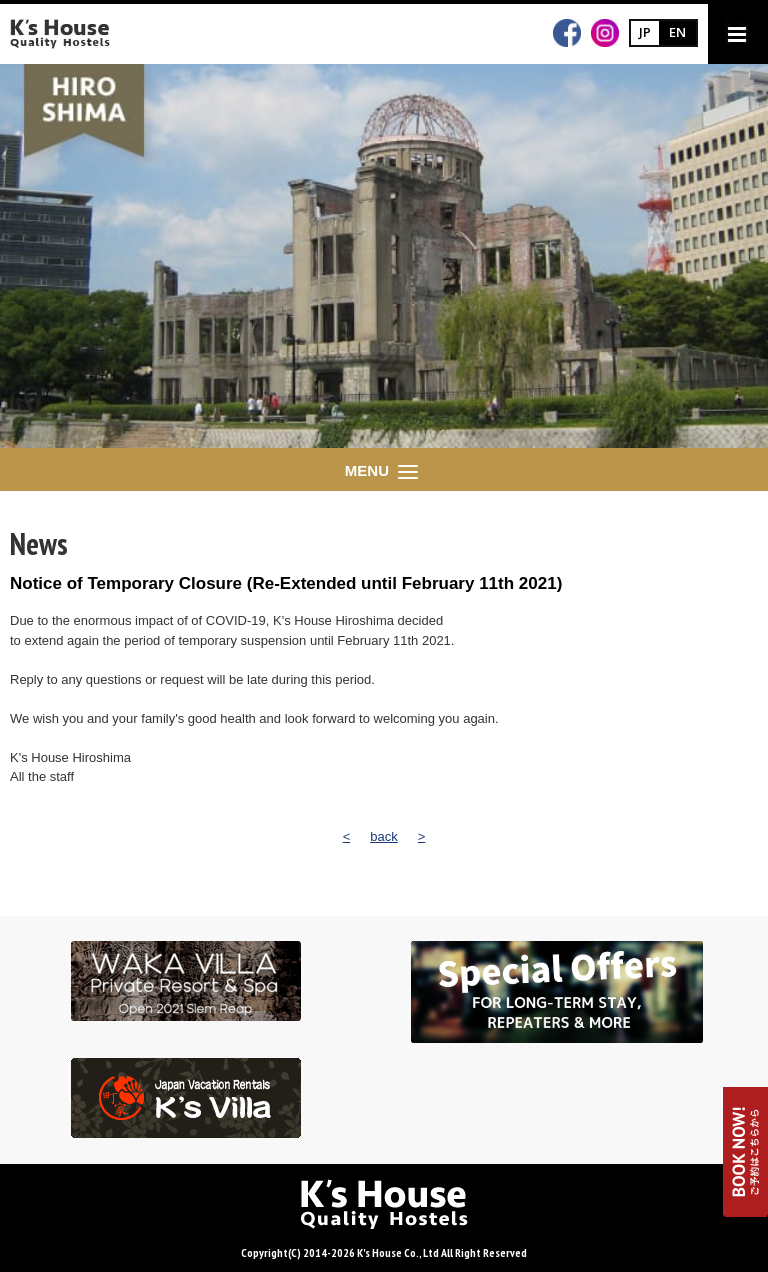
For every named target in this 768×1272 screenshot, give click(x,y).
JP (645, 32)
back (383, 836)
